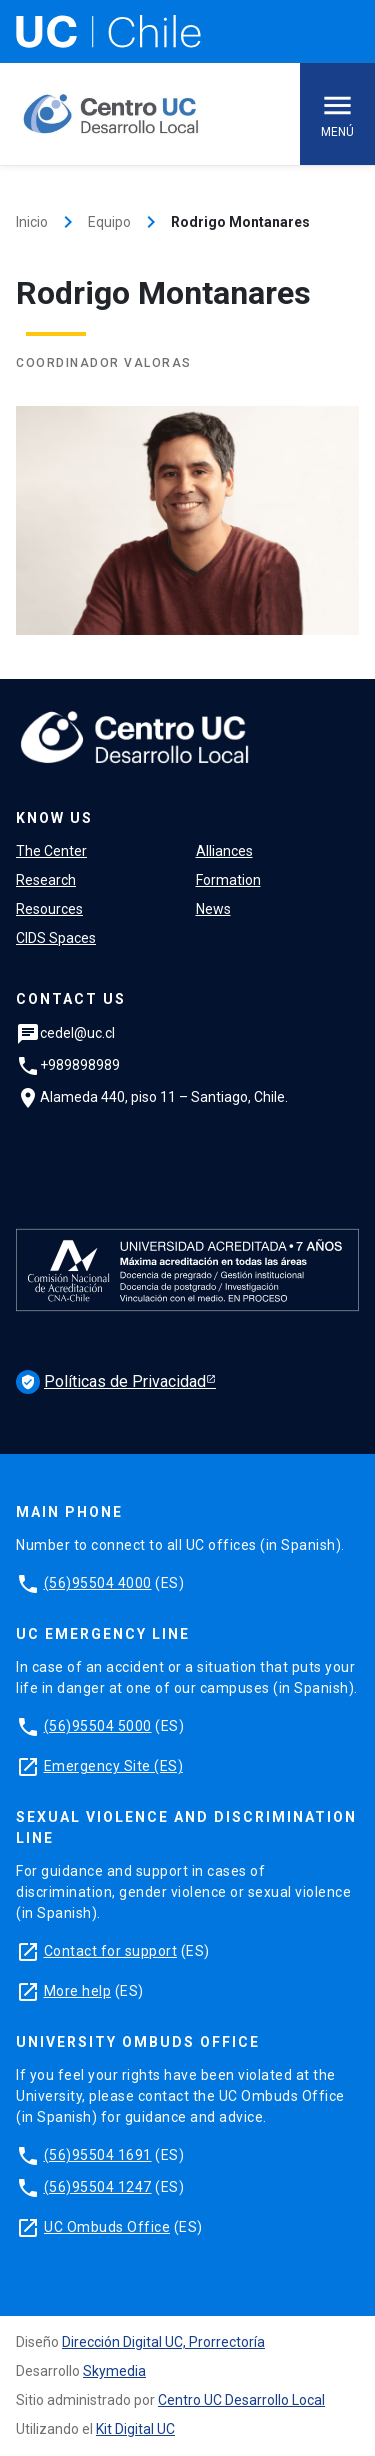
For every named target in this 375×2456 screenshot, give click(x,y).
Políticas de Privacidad (111, 1381)
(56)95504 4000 (98, 1583)
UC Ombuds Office (107, 2227)
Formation (228, 880)
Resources (49, 909)
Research (46, 880)
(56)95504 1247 (98, 2187)
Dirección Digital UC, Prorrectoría (163, 2342)
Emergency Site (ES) (114, 1766)
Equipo (109, 222)
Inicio (32, 222)
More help (78, 1991)
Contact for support (111, 1951)
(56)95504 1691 (98, 2155)
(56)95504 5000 (98, 1726)
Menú (337, 113)
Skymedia (114, 2371)
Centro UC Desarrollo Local (241, 2400)
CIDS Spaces (56, 938)
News (213, 909)
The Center (51, 851)
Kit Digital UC (135, 2429)
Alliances (224, 851)
